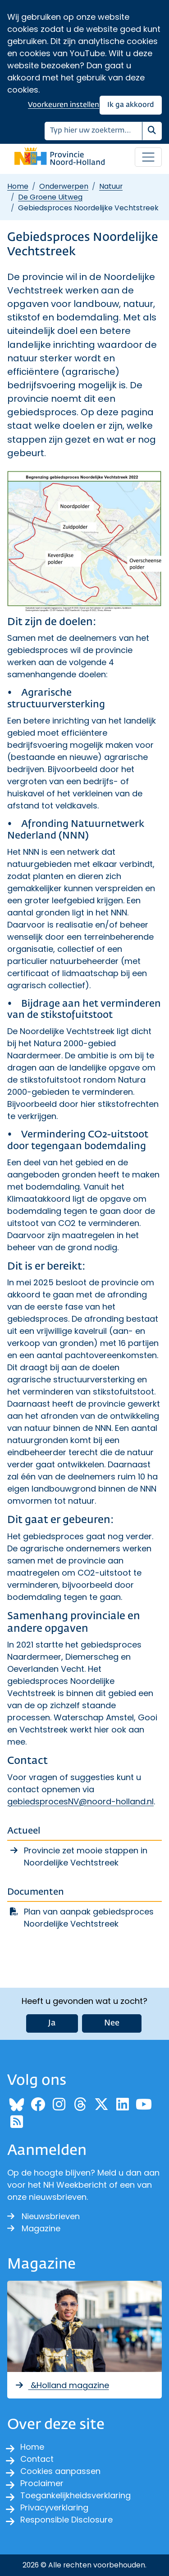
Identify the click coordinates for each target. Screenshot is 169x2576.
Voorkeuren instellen (63, 105)
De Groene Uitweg (50, 197)
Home (17, 186)
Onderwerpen (63, 186)
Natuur (111, 186)
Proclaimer (42, 2483)
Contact (37, 2459)
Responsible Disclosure (66, 2519)
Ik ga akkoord (130, 105)
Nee (111, 2023)
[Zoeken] (93, 131)
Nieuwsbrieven (43, 2216)
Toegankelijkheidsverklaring (75, 2495)
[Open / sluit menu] (148, 157)
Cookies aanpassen (60, 2471)
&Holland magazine (61, 2385)
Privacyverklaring (54, 2507)
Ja (52, 2023)
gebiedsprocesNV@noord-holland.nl (80, 1801)
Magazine (33, 2228)
